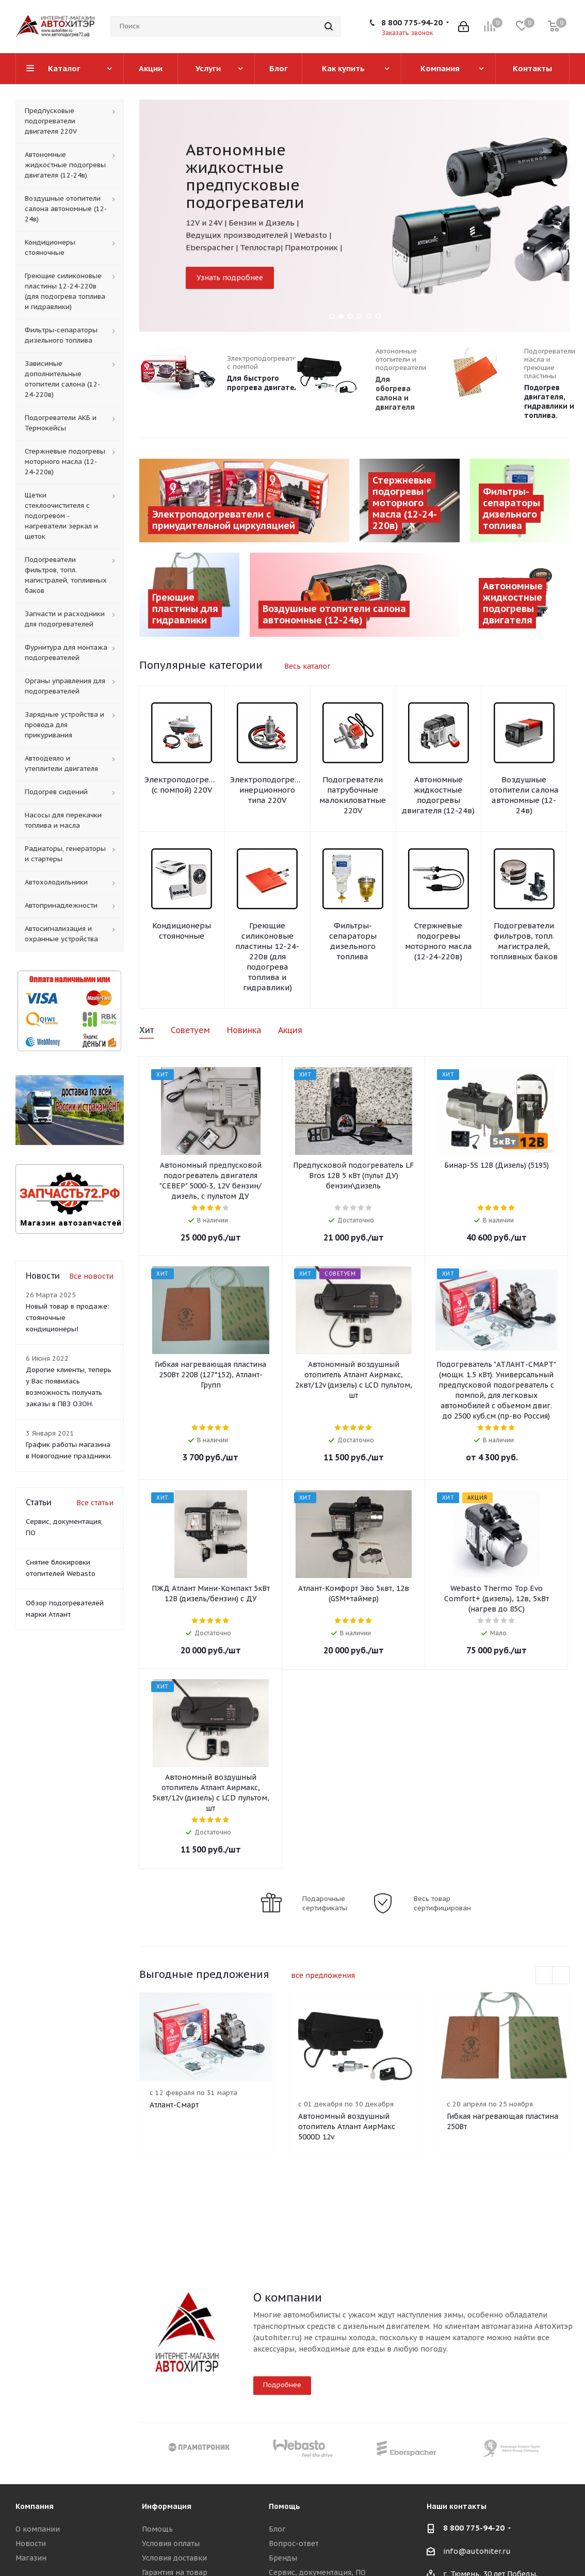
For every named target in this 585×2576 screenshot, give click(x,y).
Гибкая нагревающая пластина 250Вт (502, 2121)
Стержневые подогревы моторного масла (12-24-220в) (438, 941)
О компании (37, 2529)
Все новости (91, 1276)
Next (561, 1976)
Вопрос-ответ (293, 2543)
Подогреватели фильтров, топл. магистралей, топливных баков (524, 941)
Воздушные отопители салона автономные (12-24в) (524, 795)
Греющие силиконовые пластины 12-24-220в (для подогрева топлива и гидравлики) (267, 956)
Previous (544, 1976)
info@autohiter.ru (477, 2551)
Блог (277, 2529)
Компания (34, 2506)
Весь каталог (307, 666)
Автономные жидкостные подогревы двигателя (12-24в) (438, 795)
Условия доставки (174, 2558)
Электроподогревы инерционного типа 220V (267, 790)
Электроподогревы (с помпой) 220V (181, 785)
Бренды (283, 2558)
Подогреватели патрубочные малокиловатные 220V (352, 795)
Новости (30, 2543)
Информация (166, 2506)
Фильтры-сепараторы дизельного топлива (353, 941)
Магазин (30, 2558)
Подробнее (282, 2384)
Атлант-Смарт (174, 2105)
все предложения (323, 1975)
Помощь (157, 2529)
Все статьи (94, 1502)
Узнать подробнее (230, 277)
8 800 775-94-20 (412, 22)
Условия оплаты (171, 2543)
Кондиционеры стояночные (181, 931)
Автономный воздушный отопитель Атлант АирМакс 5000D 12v (346, 2127)
